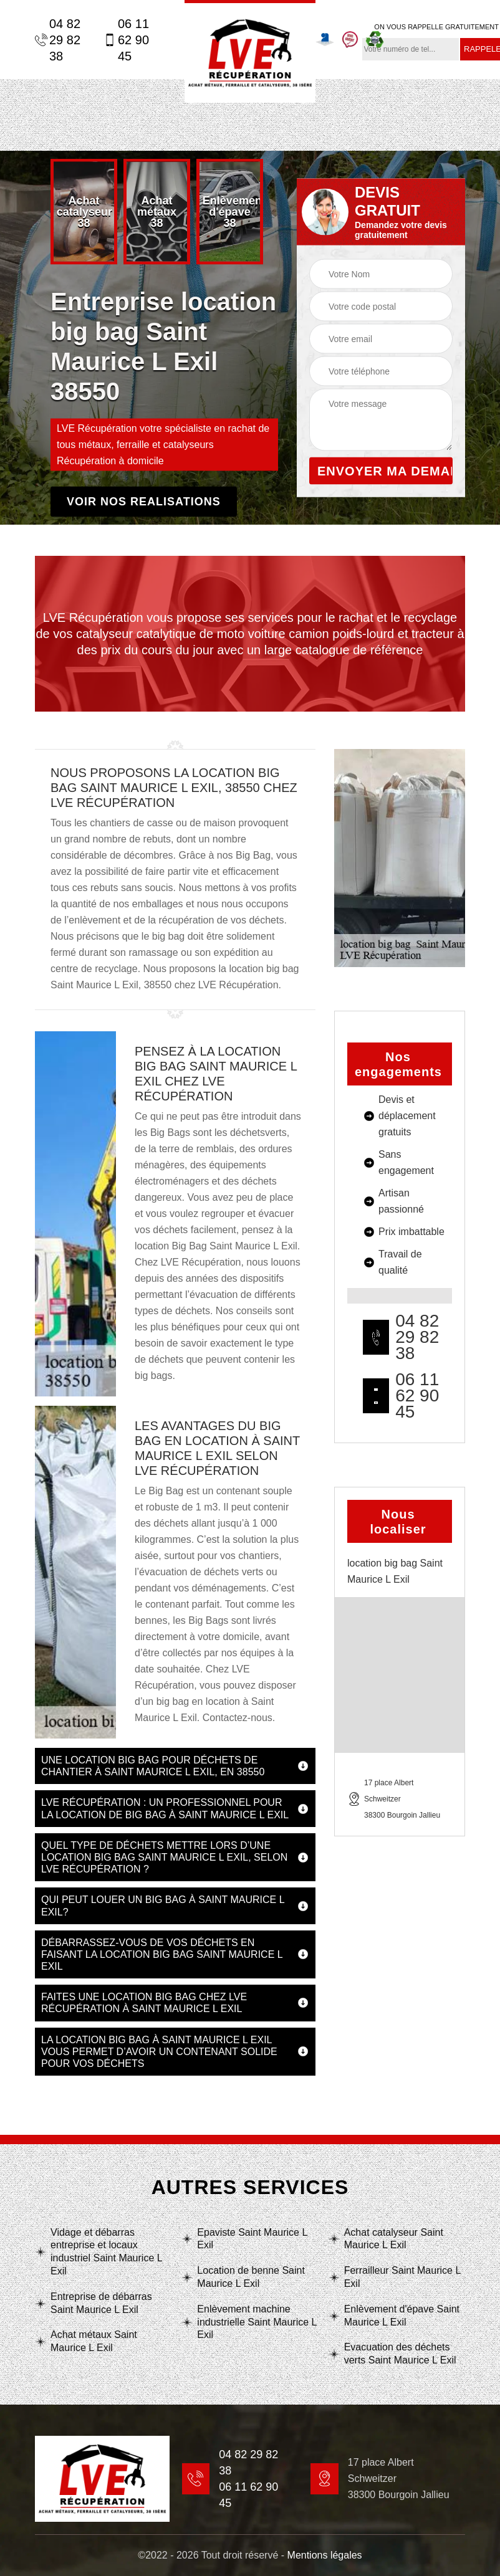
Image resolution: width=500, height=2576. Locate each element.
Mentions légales (324, 2555)
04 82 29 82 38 (57, 40)
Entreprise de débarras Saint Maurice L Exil (101, 2303)
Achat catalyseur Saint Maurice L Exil (393, 2239)
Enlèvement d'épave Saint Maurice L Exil (401, 2315)
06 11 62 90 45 (126, 40)
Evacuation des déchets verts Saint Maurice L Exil (400, 2353)
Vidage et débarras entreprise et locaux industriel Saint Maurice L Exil (106, 2251)
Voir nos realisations (144, 501)
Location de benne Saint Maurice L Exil (251, 2277)
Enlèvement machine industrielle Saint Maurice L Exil (257, 2322)
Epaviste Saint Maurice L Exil (252, 2239)
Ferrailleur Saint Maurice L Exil (402, 2277)
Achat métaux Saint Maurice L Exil (93, 2341)
